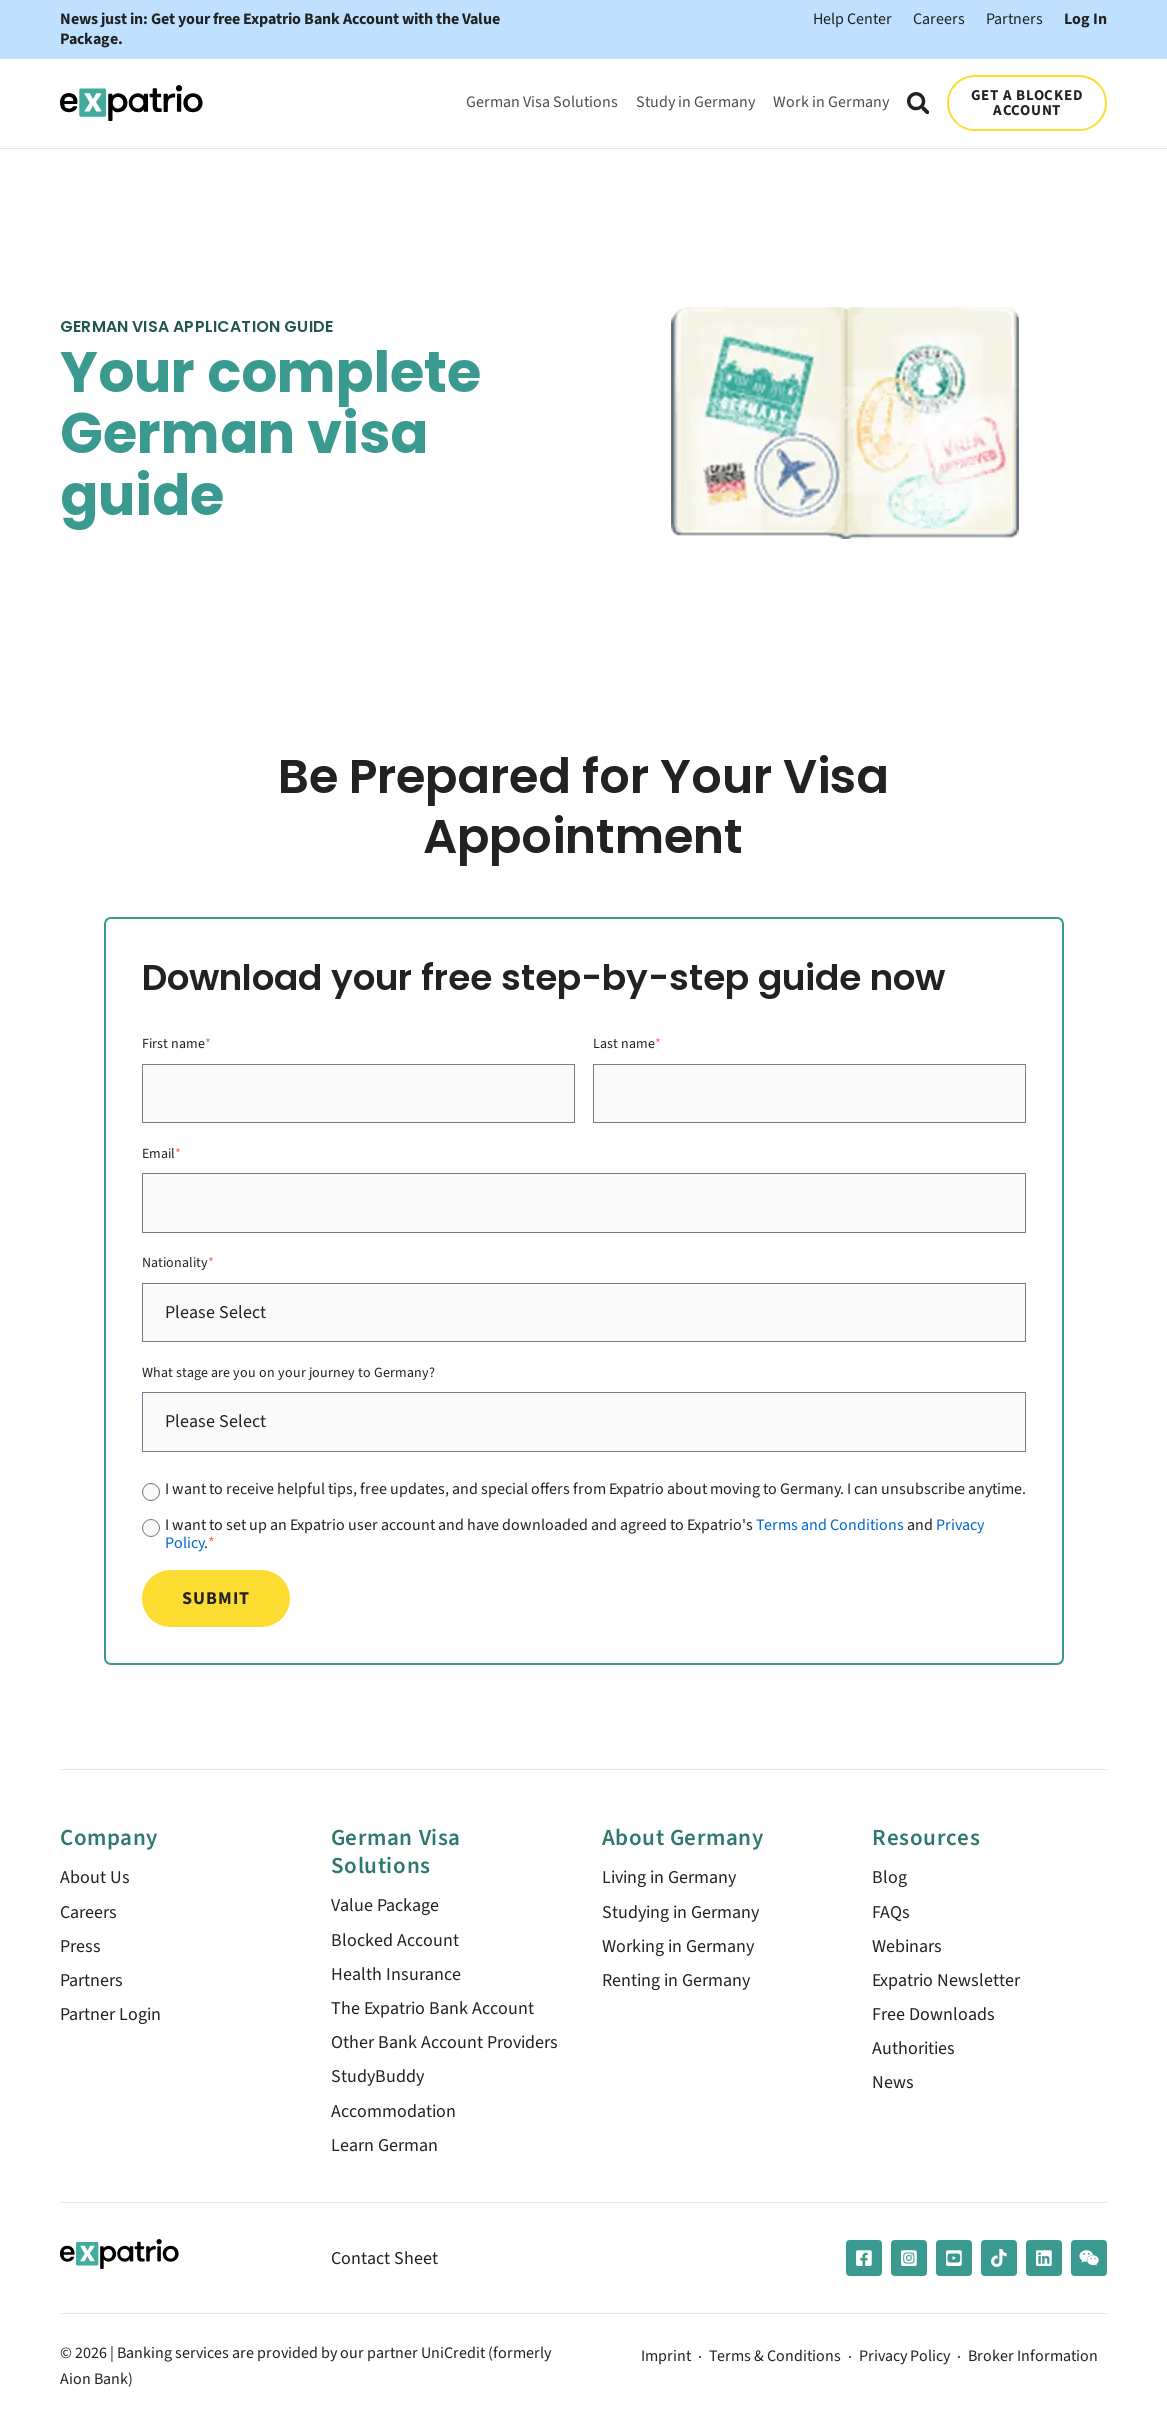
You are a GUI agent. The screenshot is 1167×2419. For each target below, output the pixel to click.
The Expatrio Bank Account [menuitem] (432, 2008)
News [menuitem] (893, 2082)
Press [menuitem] (80, 1946)
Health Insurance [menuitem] (396, 1974)
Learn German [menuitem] (384, 2145)
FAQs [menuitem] (891, 1912)
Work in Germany (831, 101)
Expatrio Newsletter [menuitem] (946, 1980)
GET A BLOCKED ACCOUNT (1027, 102)
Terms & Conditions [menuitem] (775, 2357)
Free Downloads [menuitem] (933, 2014)
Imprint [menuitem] (666, 2357)
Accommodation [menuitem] (393, 2111)
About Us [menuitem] (95, 1877)
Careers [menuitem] (88, 1912)
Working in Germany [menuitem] (678, 1946)
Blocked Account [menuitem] (395, 1940)
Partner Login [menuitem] (110, 2014)
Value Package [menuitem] (385, 1905)
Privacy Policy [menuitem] (904, 2357)
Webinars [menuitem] (907, 1946)
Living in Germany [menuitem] (669, 1877)
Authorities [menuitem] (913, 2048)
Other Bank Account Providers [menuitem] (444, 2042)
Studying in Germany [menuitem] (680, 1912)
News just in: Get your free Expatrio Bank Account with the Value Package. (280, 29)
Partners (1014, 18)
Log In (1085, 18)
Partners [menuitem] (91, 1980)
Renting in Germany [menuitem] (676, 1980)
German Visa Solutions (542, 101)
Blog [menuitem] (889, 1877)
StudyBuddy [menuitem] (377, 2076)
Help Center (852, 18)
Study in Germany (695, 101)
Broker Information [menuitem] (1033, 2357)
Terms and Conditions (830, 1524)
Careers (939, 18)
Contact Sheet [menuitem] (384, 2258)
